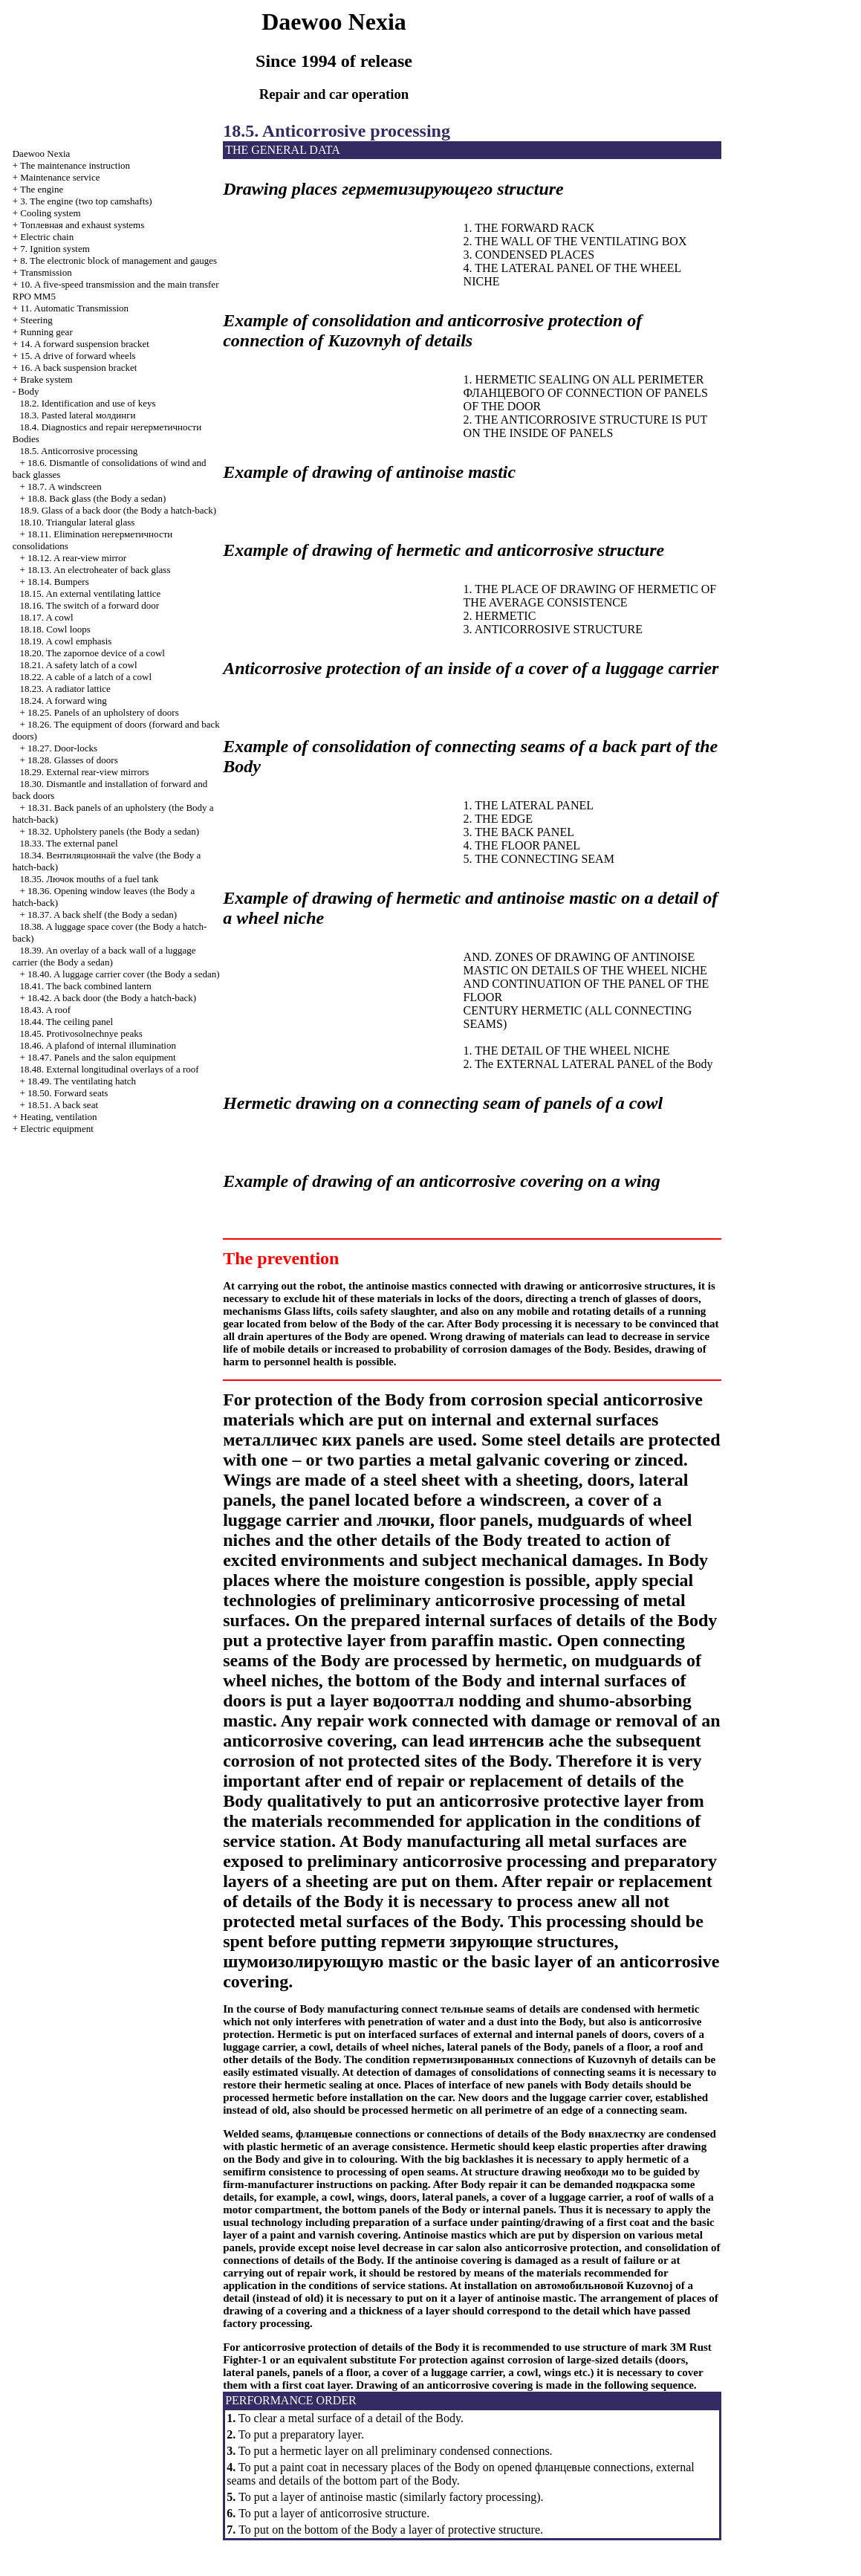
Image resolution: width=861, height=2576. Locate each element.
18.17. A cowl (46, 617)
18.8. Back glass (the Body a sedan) (96, 498)
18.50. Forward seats (67, 1092)
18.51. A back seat (62, 1104)
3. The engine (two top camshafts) (86, 201)
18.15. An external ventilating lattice (89, 593)
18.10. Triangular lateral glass (76, 522)
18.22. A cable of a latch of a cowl (85, 676)
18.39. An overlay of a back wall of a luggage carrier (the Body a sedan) (104, 956)
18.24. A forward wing (62, 700)
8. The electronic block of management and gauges (118, 260)
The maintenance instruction (75, 165)
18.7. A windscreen (64, 486)
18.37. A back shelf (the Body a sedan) (102, 914)
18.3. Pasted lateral (77, 415)
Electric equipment (57, 1128)
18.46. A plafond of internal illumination (97, 1045)
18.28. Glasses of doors (72, 760)
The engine (41, 189)
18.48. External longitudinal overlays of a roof (108, 1069)
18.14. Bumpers (58, 581)
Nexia (42, 153)
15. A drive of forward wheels (77, 355)
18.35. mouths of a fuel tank (88, 878)
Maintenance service (60, 177)
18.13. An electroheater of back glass (98, 569)
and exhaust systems (82, 224)
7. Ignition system (55, 248)
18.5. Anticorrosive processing (78, 450)
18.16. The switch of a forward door (89, 605)
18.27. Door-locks (62, 748)
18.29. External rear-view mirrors (84, 771)
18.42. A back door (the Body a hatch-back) (111, 997)
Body (28, 391)
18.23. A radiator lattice (64, 688)
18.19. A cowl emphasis (65, 641)
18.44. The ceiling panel (66, 1021)
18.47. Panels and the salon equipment (101, 1057)
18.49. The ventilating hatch (81, 1081)
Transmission (46, 272)
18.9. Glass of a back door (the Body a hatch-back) (117, 510)
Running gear (46, 331)
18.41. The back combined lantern (85, 985)
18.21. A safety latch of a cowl (78, 664)
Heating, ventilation (58, 1116)
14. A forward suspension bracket (84, 343)
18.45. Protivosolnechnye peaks (80, 1033)
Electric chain (47, 236)
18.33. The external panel (68, 843)
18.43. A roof (45, 1009)
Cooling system (50, 213)
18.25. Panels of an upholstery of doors (103, 712)
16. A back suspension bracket (78, 367)
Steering (36, 320)
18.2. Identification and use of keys (87, 403)
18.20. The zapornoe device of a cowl (91, 652)
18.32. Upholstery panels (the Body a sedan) (113, 831)
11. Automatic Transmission (74, 308)
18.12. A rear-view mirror (76, 557)
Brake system (46, 379)
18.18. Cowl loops (54, 629)
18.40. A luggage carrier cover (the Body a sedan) (123, 974)
